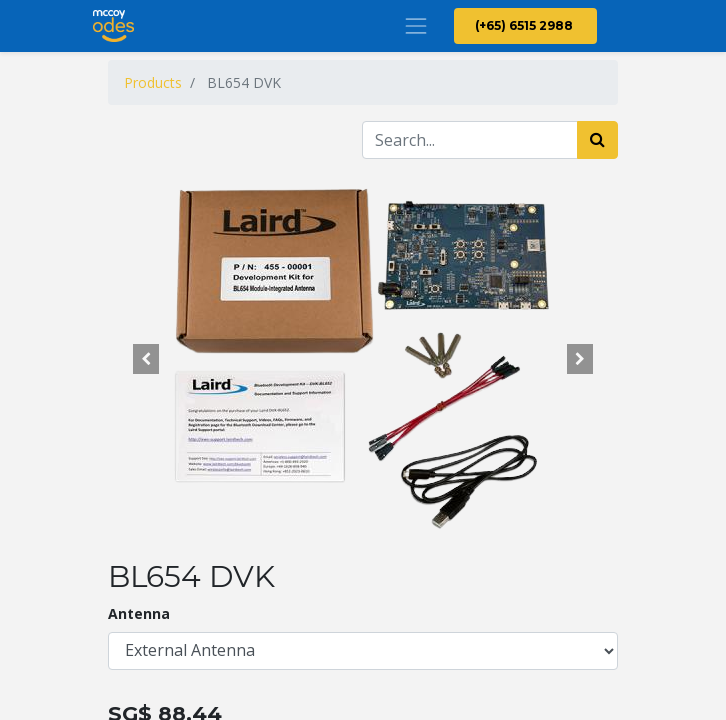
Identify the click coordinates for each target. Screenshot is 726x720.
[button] (146, 359)
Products (153, 82)
